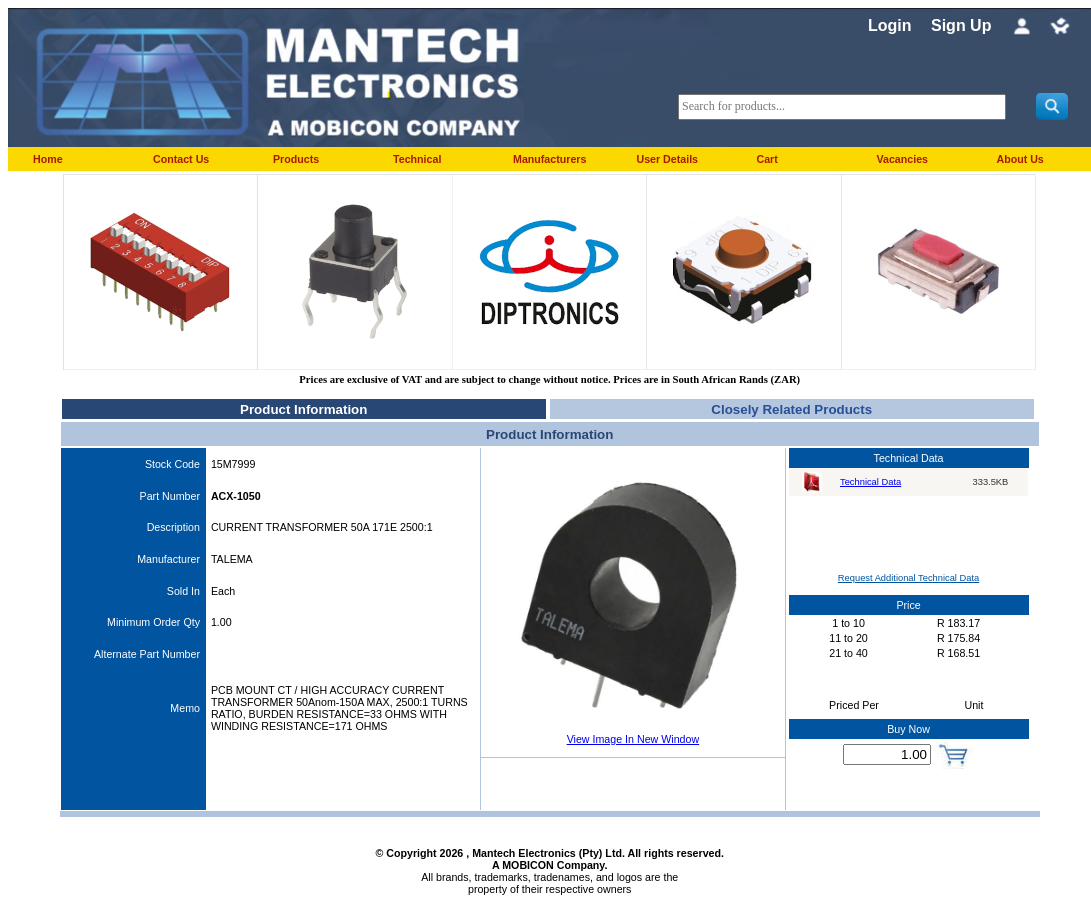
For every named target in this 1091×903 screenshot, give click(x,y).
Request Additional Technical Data (908, 578)
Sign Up (961, 25)
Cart (766, 159)
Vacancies (902, 159)
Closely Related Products (791, 409)
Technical (417, 159)
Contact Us (181, 159)
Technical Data (870, 482)
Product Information (303, 409)
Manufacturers (549, 159)
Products (296, 159)
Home (48, 159)
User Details (667, 159)
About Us (1019, 159)
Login (890, 25)
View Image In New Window (633, 739)
